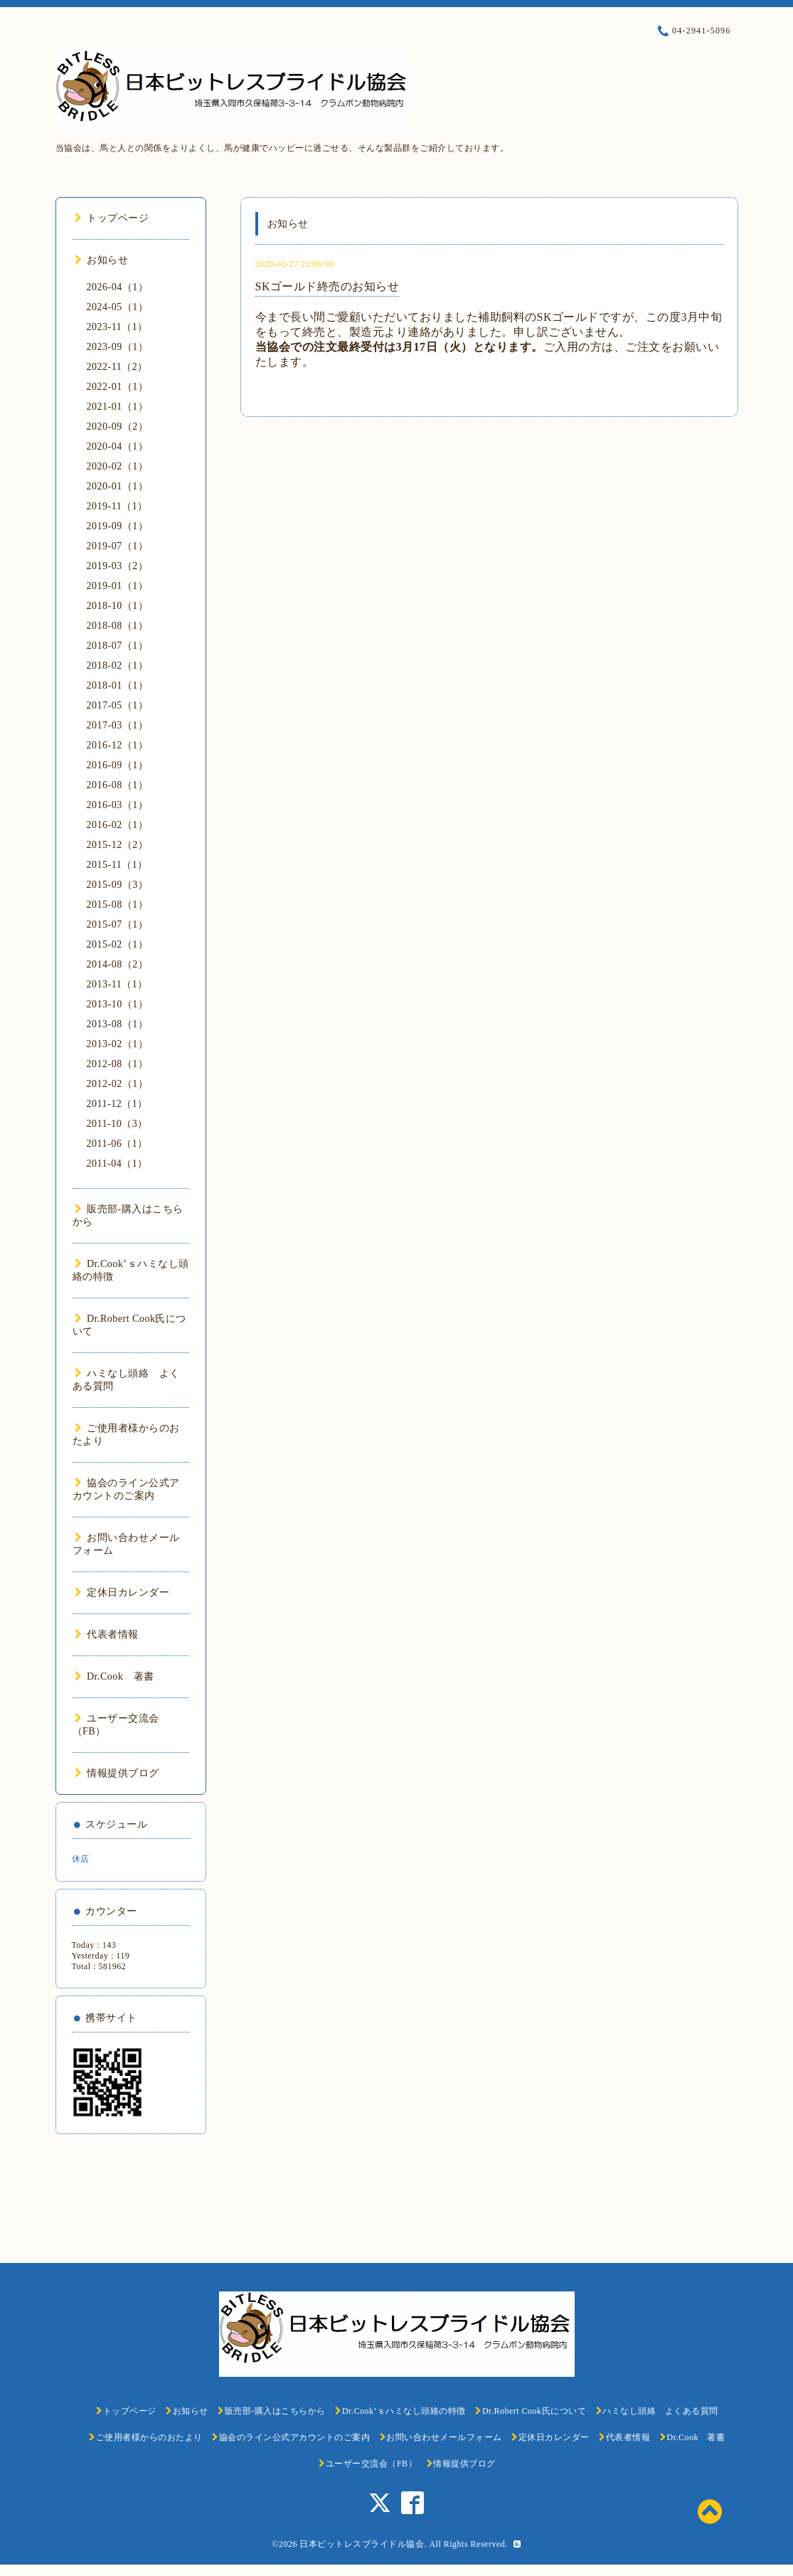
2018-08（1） (118, 625)
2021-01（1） (118, 406)
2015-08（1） (118, 904)
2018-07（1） (118, 645)
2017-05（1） (118, 705)
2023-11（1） (117, 327)
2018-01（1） (118, 685)
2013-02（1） (118, 1044)
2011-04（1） (117, 1163)
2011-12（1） (117, 1103)
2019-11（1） (117, 506)
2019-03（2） (118, 566)
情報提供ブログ (117, 1773)
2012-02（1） (118, 1083)
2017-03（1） (118, 725)
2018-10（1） (118, 605)
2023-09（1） (118, 346)
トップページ (112, 218)
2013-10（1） (118, 1004)
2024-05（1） (118, 307)
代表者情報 (107, 1634)
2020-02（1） (118, 466)
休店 (81, 1859)
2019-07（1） (118, 546)
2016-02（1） (118, 825)
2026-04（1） (118, 287)
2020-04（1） (118, 446)
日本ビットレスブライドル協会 (361, 2544)
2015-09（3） (118, 884)
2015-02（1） (118, 944)
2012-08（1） (118, 1064)
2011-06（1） (117, 1143)
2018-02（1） (118, 665)
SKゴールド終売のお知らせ (327, 286)
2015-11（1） (117, 864)
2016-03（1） (118, 805)
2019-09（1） (118, 526)
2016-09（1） (118, 765)
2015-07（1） (118, 924)
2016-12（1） (118, 745)
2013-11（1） (117, 984)
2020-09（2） (118, 426)
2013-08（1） (118, 1024)
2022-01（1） (118, 386)
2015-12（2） (118, 844)
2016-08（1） (118, 785)
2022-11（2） (117, 366)
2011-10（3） (117, 1123)
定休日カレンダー (122, 1592)
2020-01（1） (118, 486)
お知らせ (102, 260)
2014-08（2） (118, 964)
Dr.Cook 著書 (114, 1676)
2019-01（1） (118, 586)
